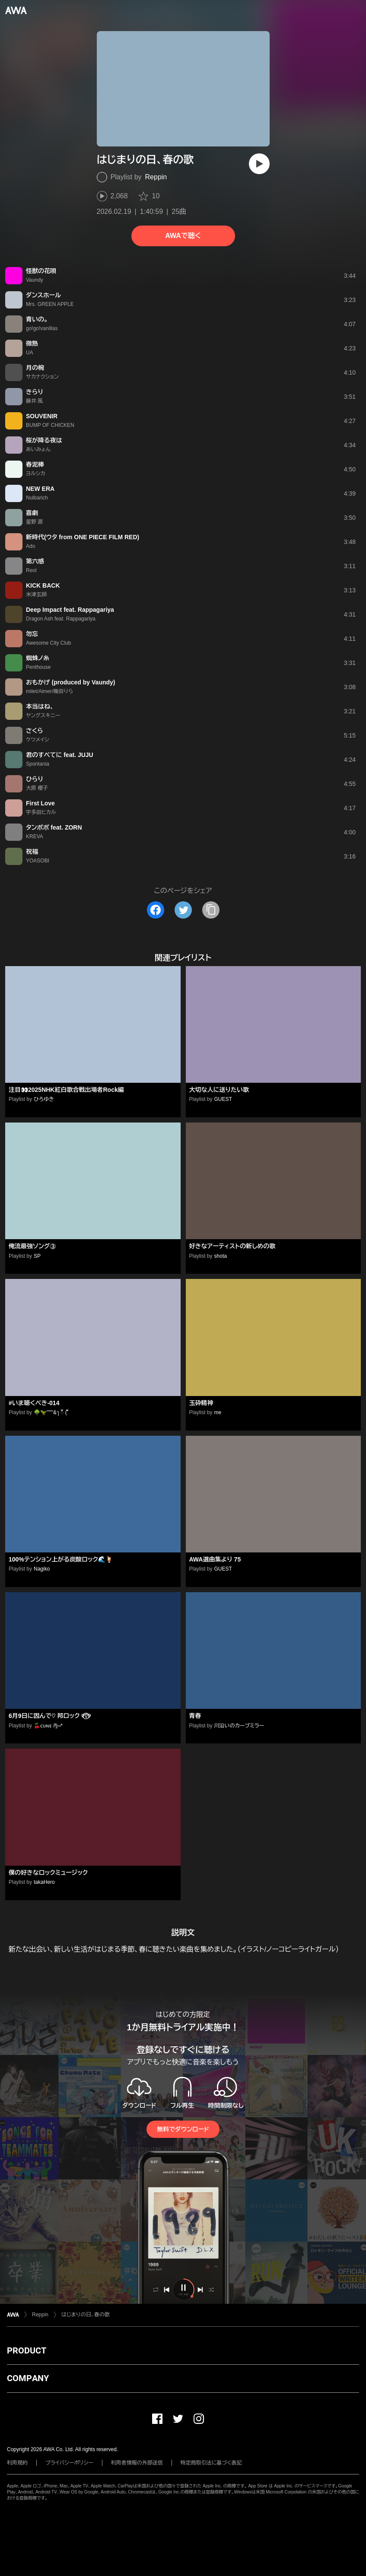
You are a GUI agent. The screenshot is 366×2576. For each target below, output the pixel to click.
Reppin (156, 177)
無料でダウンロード (183, 2129)
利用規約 (17, 2463)
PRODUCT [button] (26, 2350)
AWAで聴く (183, 235)
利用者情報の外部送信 (137, 2463)
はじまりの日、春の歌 (85, 2315)
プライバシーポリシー (69, 2463)
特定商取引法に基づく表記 (211, 2463)
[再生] (259, 163)
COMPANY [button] (28, 2378)
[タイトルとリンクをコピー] (211, 910)
